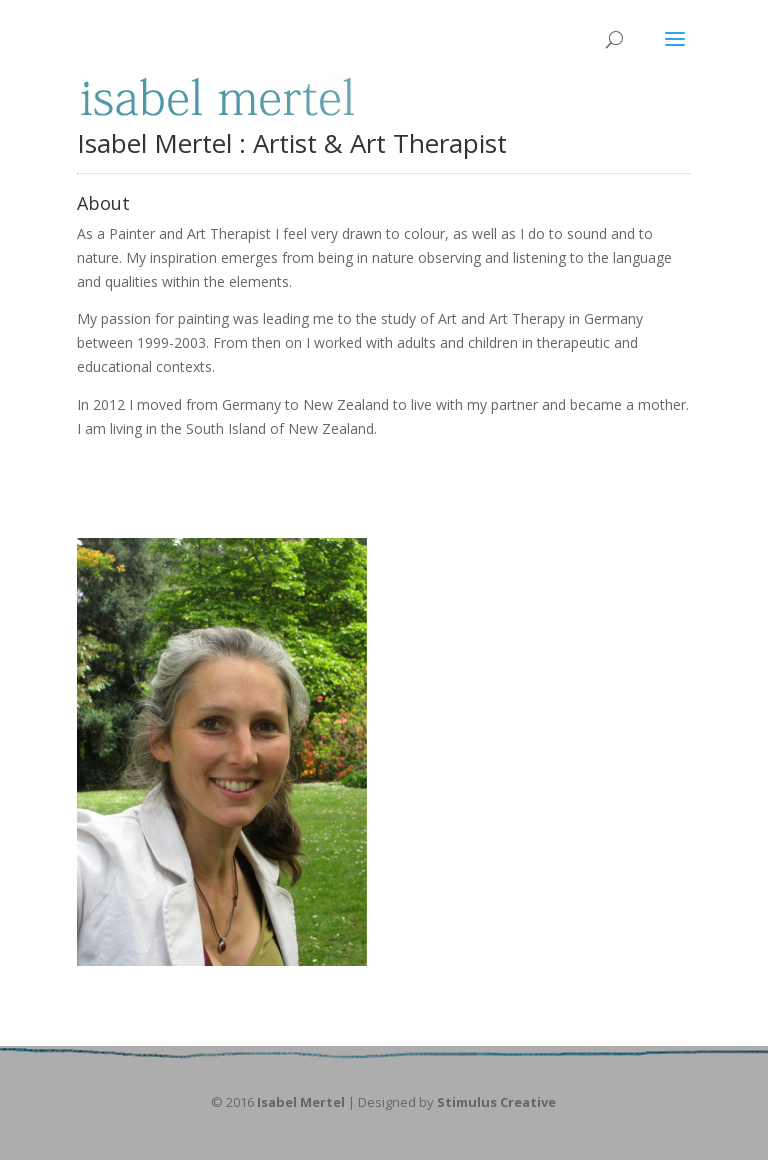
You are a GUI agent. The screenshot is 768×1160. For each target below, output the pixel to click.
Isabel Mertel (301, 1102)
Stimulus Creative (496, 1102)
